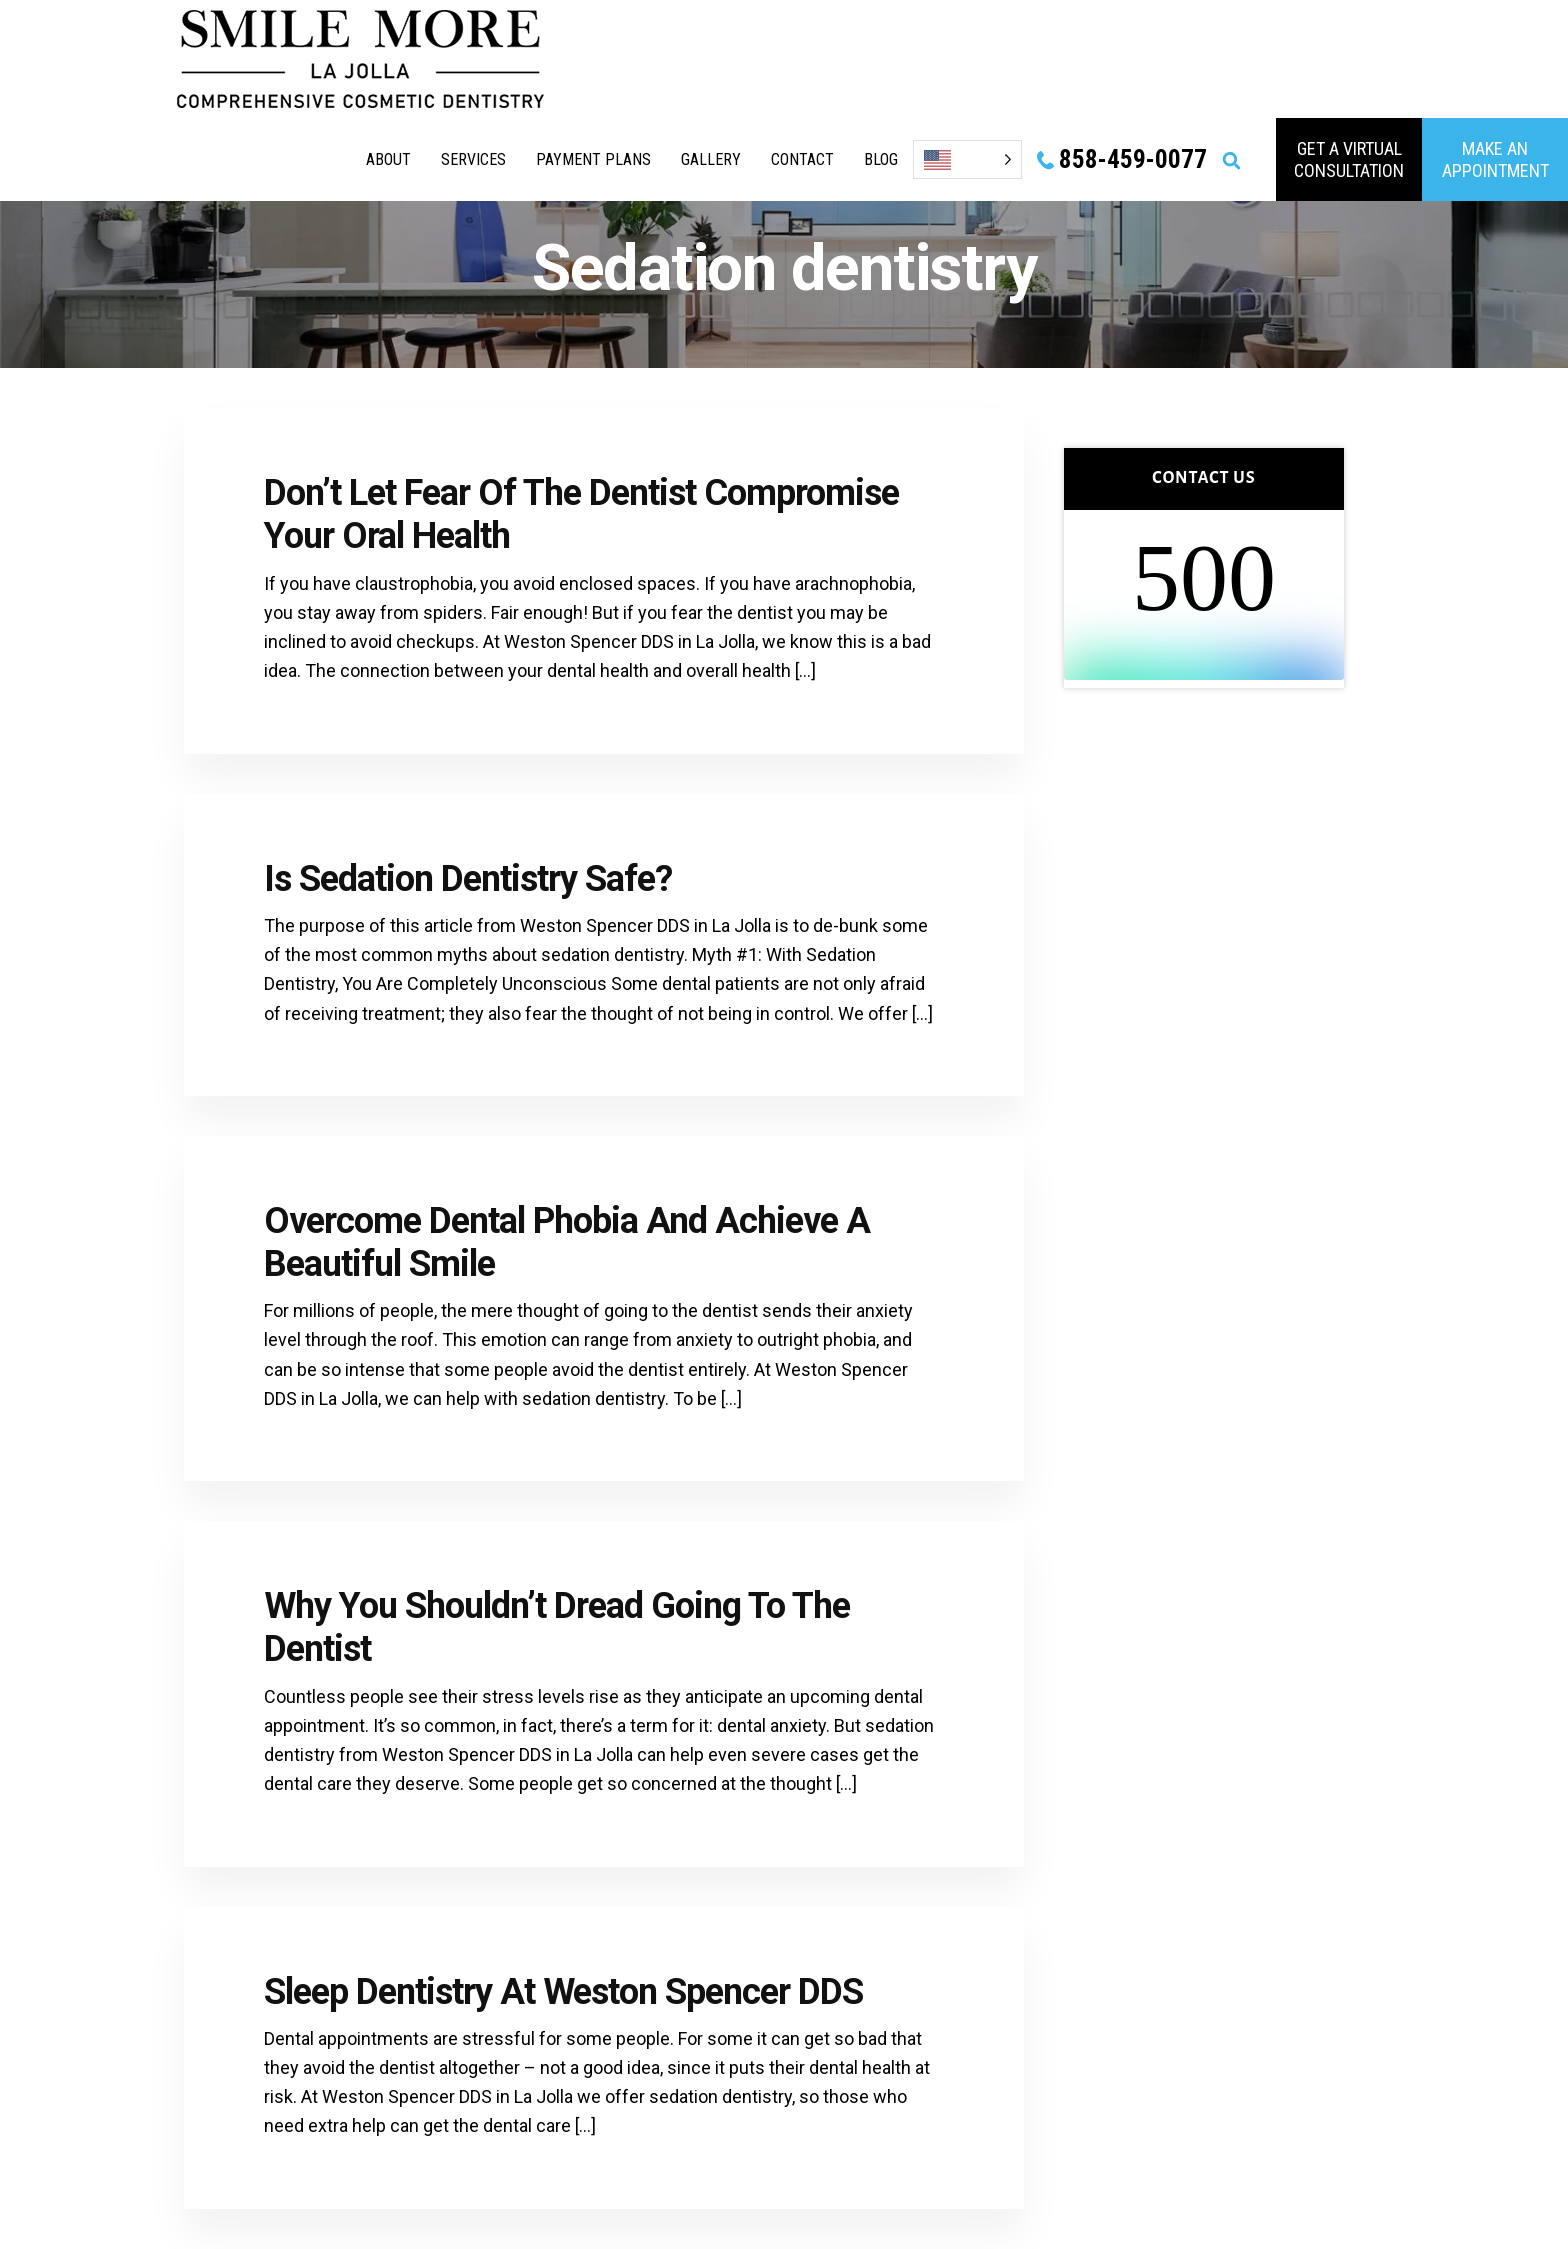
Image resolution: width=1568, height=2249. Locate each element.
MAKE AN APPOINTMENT (1495, 159)
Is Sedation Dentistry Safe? (468, 879)
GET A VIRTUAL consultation (1349, 159)
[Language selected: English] (967, 159)
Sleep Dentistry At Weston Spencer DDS (563, 1992)
